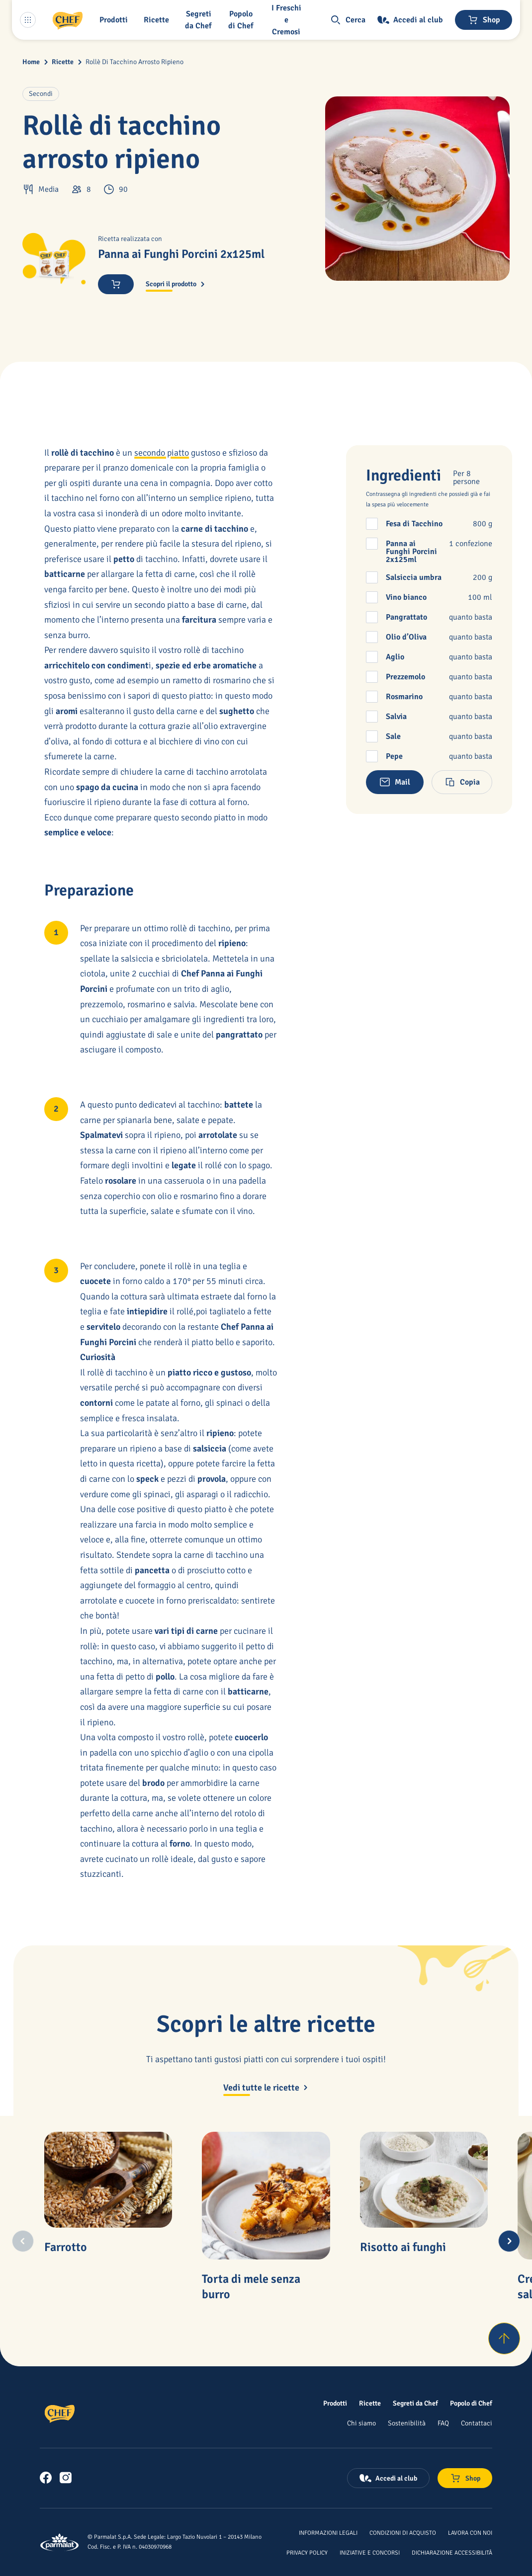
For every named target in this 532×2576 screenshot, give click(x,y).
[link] (46, 2478)
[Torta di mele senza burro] (266, 2195)
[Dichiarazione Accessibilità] (452, 2552)
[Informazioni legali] (328, 2532)
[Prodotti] (335, 2403)
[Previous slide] (23, 2241)
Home (31, 62)
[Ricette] (370, 2403)
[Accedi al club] (410, 20)
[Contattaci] (476, 2423)
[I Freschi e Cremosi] (288, 20)
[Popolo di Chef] (243, 20)
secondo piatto (161, 452)
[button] (115, 20)
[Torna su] (504, 2338)
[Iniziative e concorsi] (370, 2552)
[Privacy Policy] (307, 2552)
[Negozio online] (483, 20)
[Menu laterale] (28, 20)
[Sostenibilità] (407, 2423)
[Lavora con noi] (470, 2532)
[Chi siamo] (361, 2423)
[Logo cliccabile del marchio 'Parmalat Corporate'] (60, 2542)
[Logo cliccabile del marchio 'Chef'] (68, 20)
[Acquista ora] (116, 284)
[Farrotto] (108, 2180)
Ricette (63, 62)
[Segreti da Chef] (415, 2403)
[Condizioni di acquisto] (402, 2532)
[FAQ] (443, 2423)
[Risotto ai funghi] (424, 2180)
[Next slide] (509, 2241)
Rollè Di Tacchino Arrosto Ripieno (134, 62)
